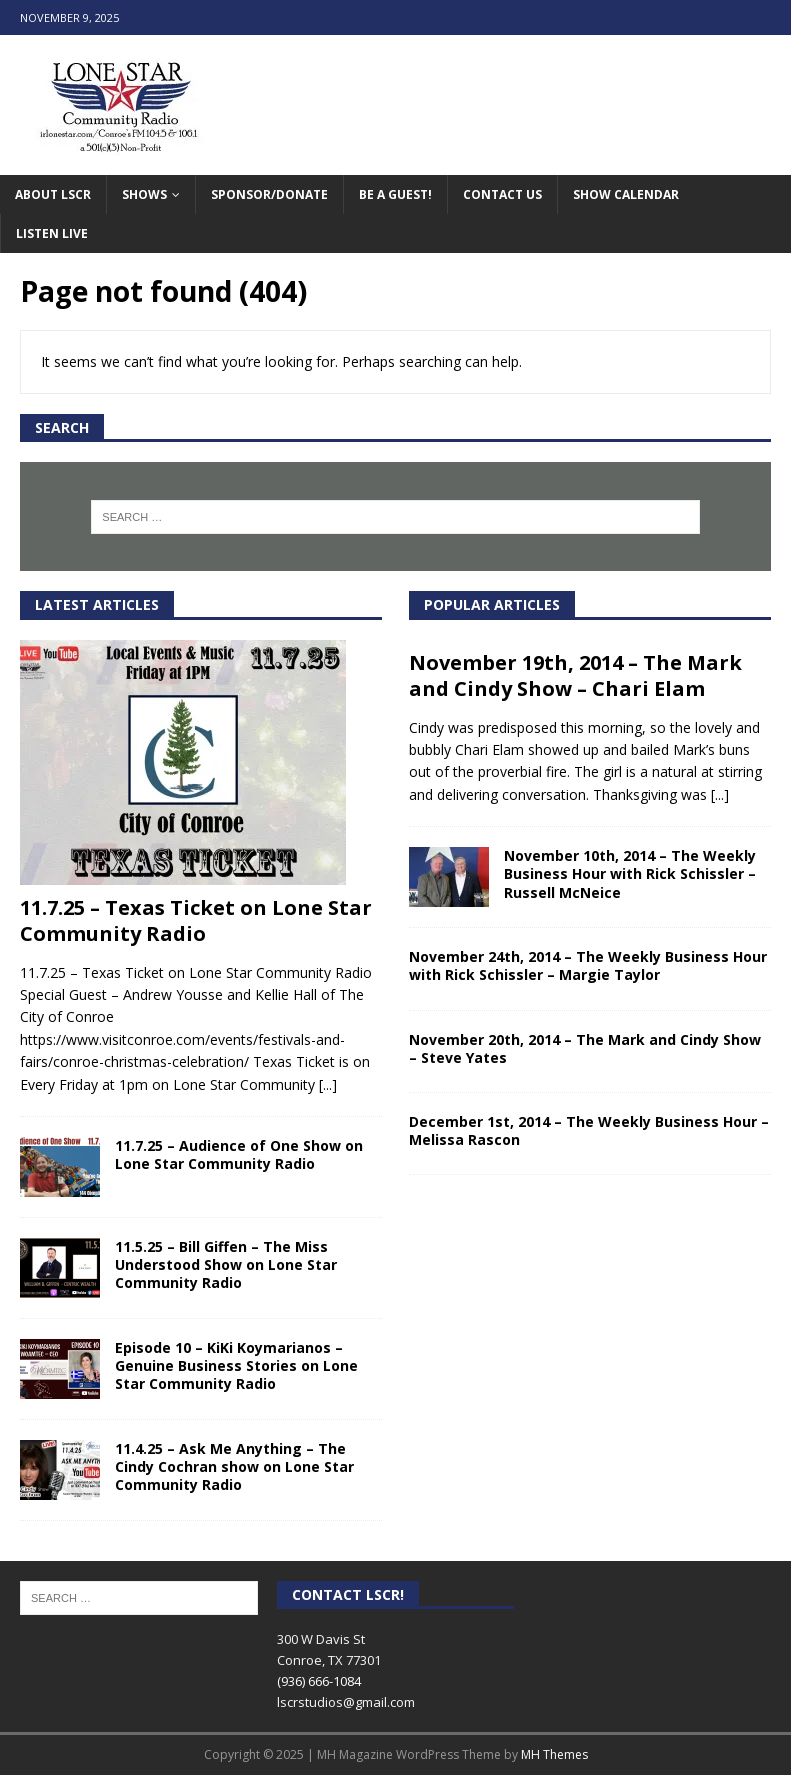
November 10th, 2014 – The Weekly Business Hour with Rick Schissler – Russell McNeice (630, 873)
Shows (144, 194)
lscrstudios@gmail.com (346, 1702)
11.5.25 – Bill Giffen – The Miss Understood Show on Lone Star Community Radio (226, 1264)
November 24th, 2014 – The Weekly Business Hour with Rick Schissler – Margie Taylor (588, 965)
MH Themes (554, 1754)
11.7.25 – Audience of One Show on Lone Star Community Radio (239, 1154)
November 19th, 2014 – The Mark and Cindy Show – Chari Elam (575, 675)
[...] (328, 1084)
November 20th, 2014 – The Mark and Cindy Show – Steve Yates (585, 1048)
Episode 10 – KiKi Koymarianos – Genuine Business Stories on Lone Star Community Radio (236, 1365)
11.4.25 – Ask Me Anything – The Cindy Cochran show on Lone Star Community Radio (234, 1466)
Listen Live (52, 233)
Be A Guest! (395, 194)
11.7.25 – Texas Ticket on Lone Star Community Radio (196, 920)
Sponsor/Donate (269, 194)
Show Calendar (626, 194)
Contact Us (502, 194)
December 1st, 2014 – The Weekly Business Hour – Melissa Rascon (589, 1130)
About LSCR (53, 194)
